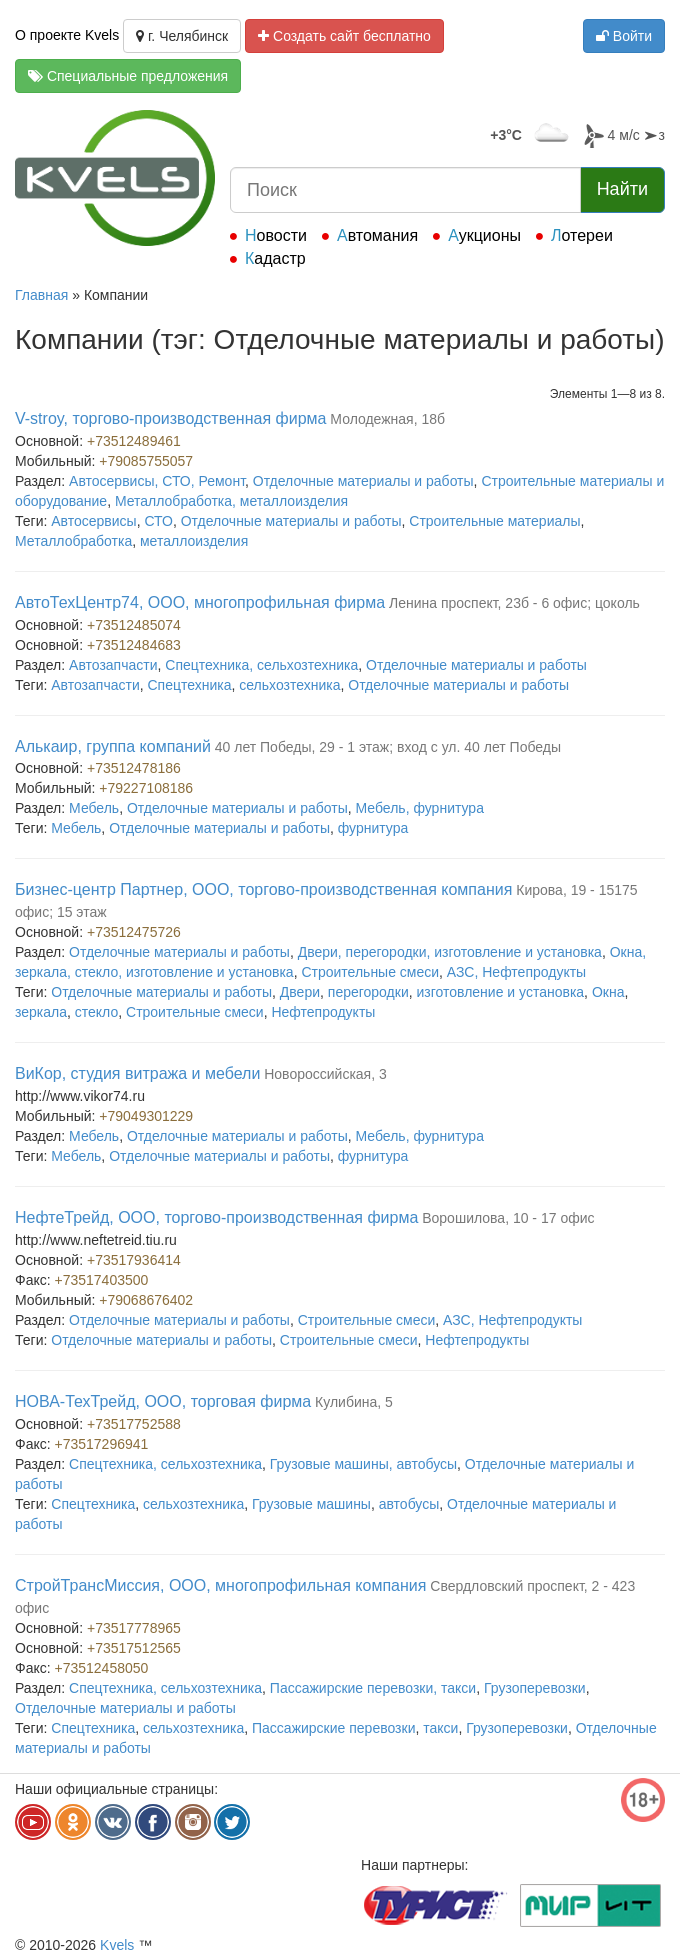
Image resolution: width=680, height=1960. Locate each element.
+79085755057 (146, 461)
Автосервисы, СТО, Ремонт (157, 481)
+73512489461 (134, 441)
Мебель (94, 808)
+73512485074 (134, 625)
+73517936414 (134, 1260)
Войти (624, 36)
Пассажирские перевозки (333, 1728)
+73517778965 (134, 1628)
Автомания (377, 235)
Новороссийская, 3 (325, 1074)
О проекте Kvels (67, 35)
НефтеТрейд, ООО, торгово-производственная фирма (216, 1217)
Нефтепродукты (323, 1012)
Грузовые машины (311, 1504)
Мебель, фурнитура (420, 808)
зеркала (41, 1012)
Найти (622, 189)
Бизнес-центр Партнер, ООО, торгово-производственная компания (263, 889)
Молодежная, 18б (387, 419)
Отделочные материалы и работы (363, 481)
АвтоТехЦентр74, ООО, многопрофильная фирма (200, 602)
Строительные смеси (370, 972)
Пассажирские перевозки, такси (373, 1688)
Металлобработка (73, 541)
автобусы (409, 1504)
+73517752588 (134, 1424)
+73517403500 (102, 1280)
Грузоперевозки (535, 1688)
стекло (96, 1012)
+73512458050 (102, 1668)
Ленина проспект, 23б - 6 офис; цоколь (514, 603)
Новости (276, 235)
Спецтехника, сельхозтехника (261, 665)
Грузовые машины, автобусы (363, 1464)
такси (440, 1728)
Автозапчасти (113, 665)
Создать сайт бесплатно (344, 36)
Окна (608, 992)
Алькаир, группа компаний (113, 746)
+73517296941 (102, 1444)
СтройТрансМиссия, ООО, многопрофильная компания (220, 1585)
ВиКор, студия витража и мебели (137, 1073)
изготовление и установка (500, 992)
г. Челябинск (182, 36)
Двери (300, 992)
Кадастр (275, 258)
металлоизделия (194, 541)
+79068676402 (146, 1300)
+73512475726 (134, 932)
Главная (41, 295)
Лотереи (582, 235)
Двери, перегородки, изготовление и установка (450, 952)
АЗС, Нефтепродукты (516, 972)
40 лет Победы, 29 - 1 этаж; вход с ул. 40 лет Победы (388, 747)
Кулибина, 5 (354, 1402)
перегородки (368, 992)
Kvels (117, 1945)
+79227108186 (146, 788)
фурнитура (373, 828)
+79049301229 (146, 1116)
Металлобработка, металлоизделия (231, 501)
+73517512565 (134, 1648)
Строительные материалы (494, 521)
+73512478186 (134, 768)
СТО (158, 521)
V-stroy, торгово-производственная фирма (170, 418)
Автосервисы (93, 521)
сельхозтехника (289, 685)
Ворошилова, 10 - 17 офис (508, 1218)
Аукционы (484, 235)
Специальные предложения (128, 76)
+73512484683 (134, 645)
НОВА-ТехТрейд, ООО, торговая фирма (163, 1401)
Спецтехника (190, 685)
